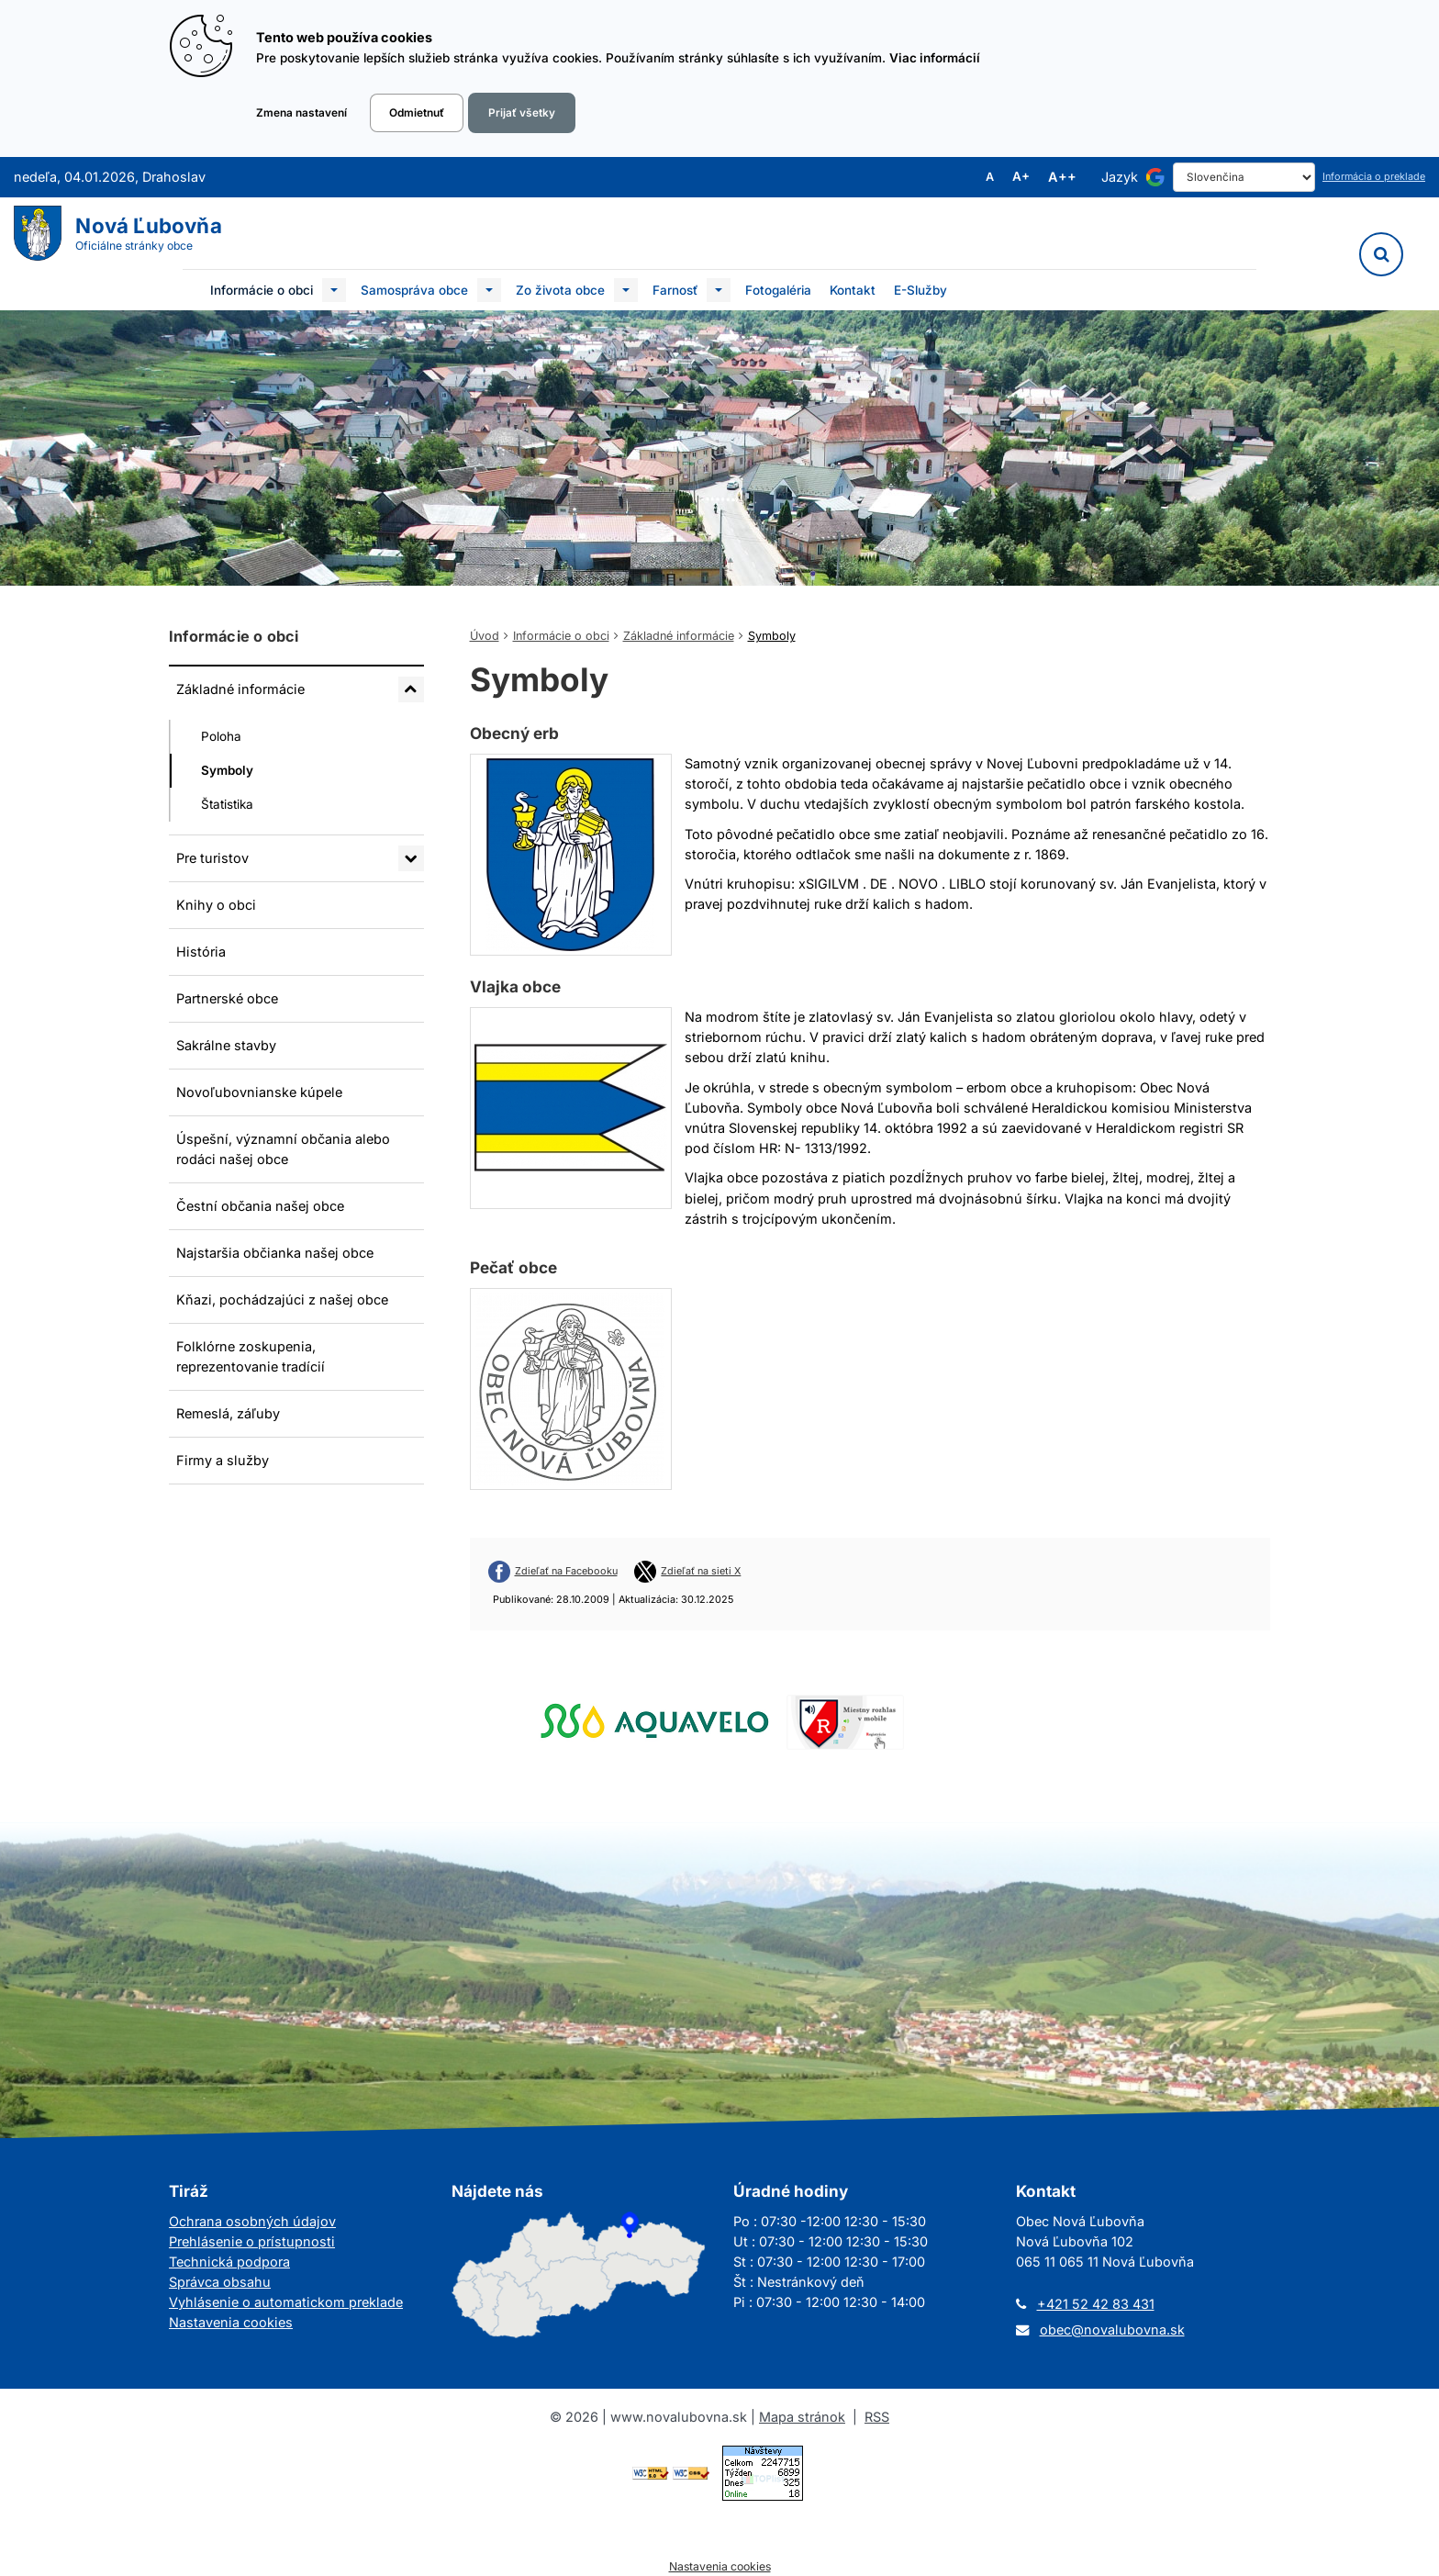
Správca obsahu (220, 2282)
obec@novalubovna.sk (1112, 2329)
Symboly (227, 770)
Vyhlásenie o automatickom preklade (286, 2302)
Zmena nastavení (301, 112)
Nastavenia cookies (231, 2322)
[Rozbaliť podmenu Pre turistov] (411, 858)
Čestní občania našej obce (260, 1206)
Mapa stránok (802, 2417)
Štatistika (227, 804)
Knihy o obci (216, 905)
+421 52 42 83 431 (1096, 2304)
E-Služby (920, 290)
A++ (1062, 177)
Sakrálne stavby (226, 1045)
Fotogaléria (778, 290)
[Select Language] (1244, 177)
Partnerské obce (227, 998)
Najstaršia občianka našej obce (275, 1252)
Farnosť (675, 290)
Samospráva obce (414, 290)
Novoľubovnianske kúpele (259, 1092)
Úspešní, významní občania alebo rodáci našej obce (283, 1149)
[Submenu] (334, 290)
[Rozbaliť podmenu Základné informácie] (411, 689)
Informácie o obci (261, 290)
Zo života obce (560, 290)
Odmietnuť (416, 112)
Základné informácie (240, 689)
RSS (877, 2417)
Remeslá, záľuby (228, 1413)
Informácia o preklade (1373, 177)
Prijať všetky (521, 112)
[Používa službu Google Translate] (1155, 177)
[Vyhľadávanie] (1381, 254)
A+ (1021, 177)
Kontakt (853, 290)
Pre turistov (212, 858)
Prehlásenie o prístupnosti (252, 2241)
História (201, 951)
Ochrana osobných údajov (252, 2221)
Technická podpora (229, 2261)
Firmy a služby (222, 1460)
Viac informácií (934, 57)
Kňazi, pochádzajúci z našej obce (282, 1299)
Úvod (484, 636)
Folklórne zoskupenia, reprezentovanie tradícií (250, 1356)
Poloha (221, 736)
